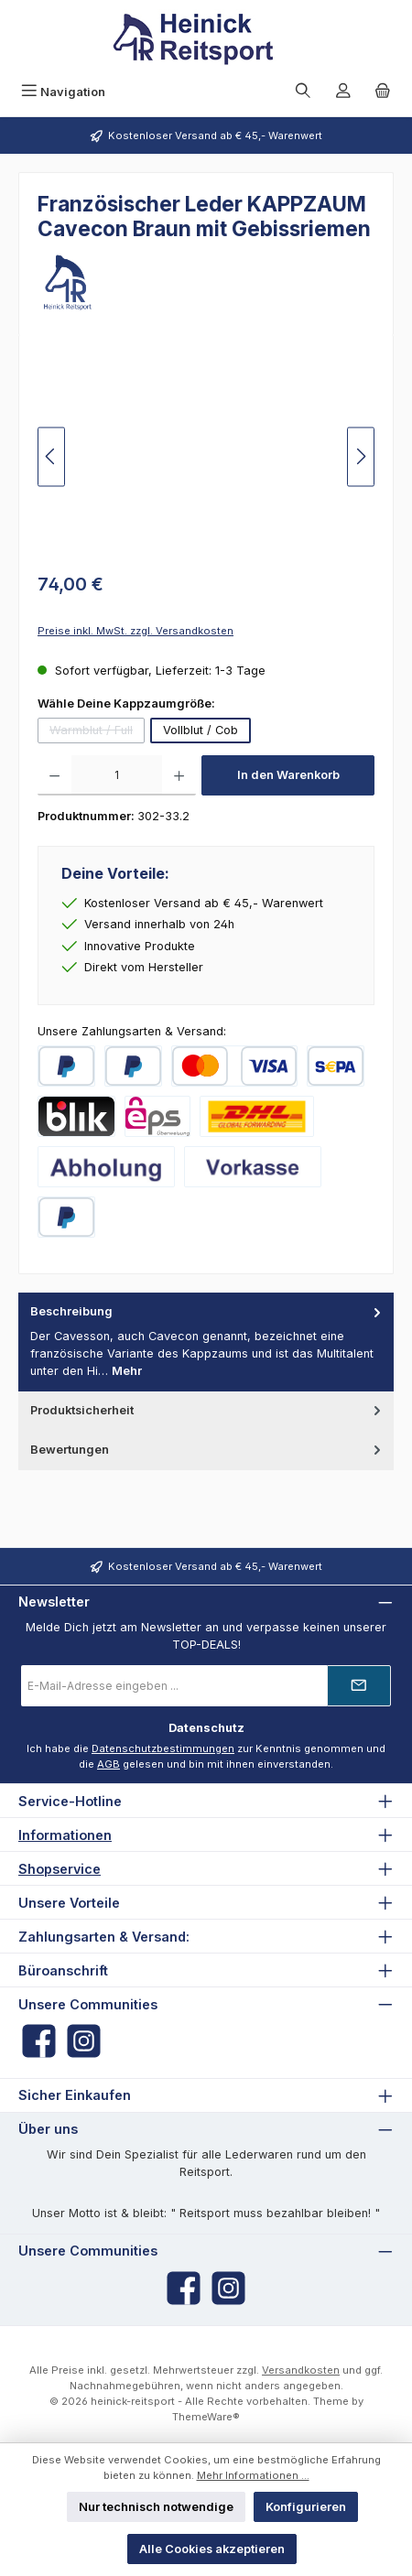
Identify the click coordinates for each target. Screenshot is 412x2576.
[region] (206, 456)
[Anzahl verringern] (54, 775)
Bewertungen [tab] (207, 1449)
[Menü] (63, 92)
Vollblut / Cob (200, 730)
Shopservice (59, 1869)
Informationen (65, 1835)
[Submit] (359, 1685)
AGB (108, 1764)
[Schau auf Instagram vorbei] (83, 2041)
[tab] (206, 1342)
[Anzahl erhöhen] (179, 775)
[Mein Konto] (343, 92)
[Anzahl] (116, 775)
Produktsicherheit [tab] (207, 1410)
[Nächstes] (360, 456)
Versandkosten (301, 2370)
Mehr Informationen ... (253, 2475)
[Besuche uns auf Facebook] (39, 2041)
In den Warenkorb (288, 775)
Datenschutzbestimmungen (163, 1748)
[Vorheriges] (51, 456)
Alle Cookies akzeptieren (212, 2549)
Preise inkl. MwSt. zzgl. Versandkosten (135, 630)
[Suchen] (303, 92)
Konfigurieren (306, 2507)
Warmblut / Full (97, 733)
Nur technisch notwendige (156, 2507)
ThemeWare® (206, 2416)
